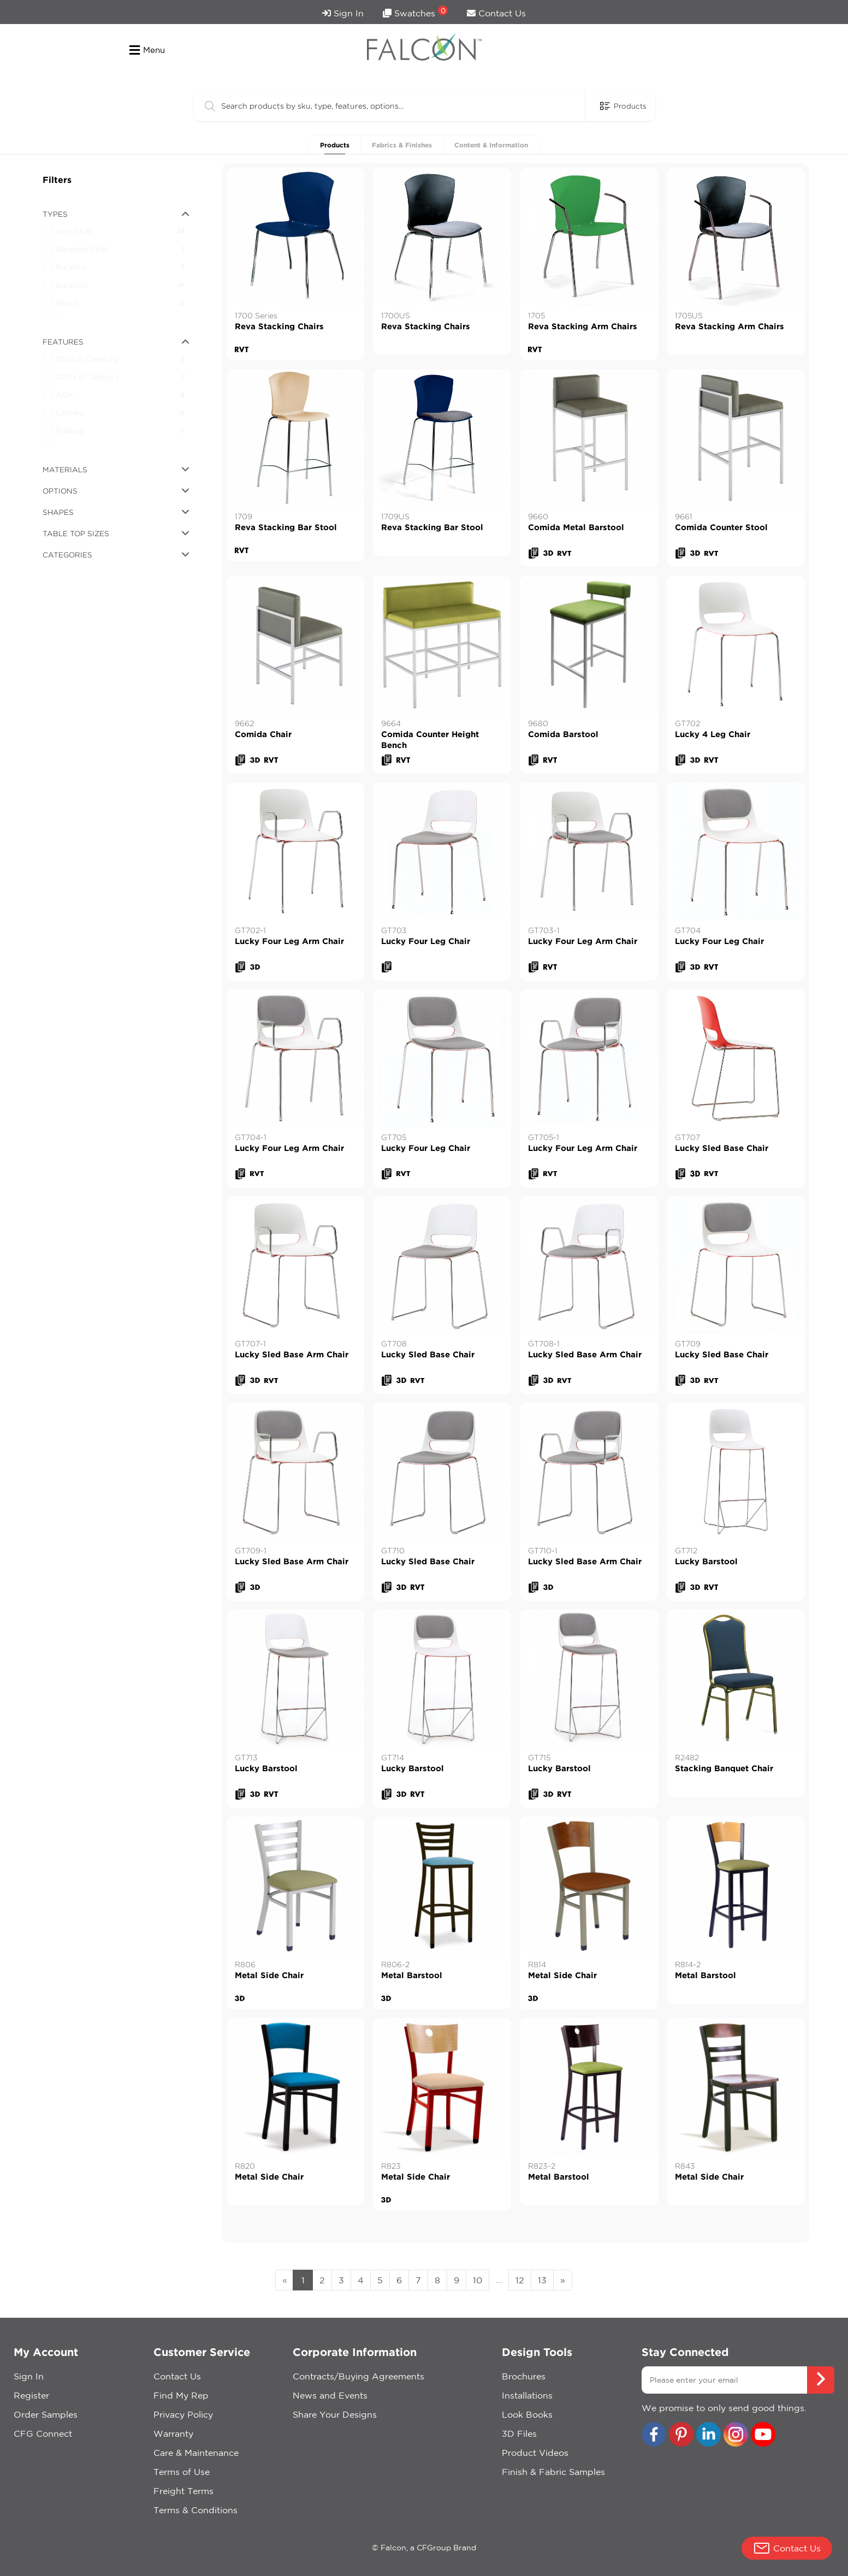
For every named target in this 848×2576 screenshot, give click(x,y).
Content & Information (491, 145)
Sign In (343, 13)
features (116, 342)
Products (334, 145)
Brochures (523, 2376)
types (116, 214)
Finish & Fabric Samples (553, 2472)
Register (31, 2395)
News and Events (330, 2395)
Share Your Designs (335, 2414)
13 (542, 2280)
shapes (116, 512)
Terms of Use (181, 2472)
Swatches (415, 11)
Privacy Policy (183, 2414)
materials (116, 469)
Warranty (173, 2433)
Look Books (527, 2414)
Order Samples (46, 2414)
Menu (147, 50)
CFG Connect (43, 2433)
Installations (527, 2395)
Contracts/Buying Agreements (358, 2376)
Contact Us (496, 13)
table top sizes (116, 533)
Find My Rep (181, 2395)
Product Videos (535, 2453)
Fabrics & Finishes (402, 145)
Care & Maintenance (196, 2453)
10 (477, 2280)
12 (519, 2280)
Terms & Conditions (195, 2510)
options (116, 491)
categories (116, 555)
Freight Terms (183, 2491)
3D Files (519, 2433)
